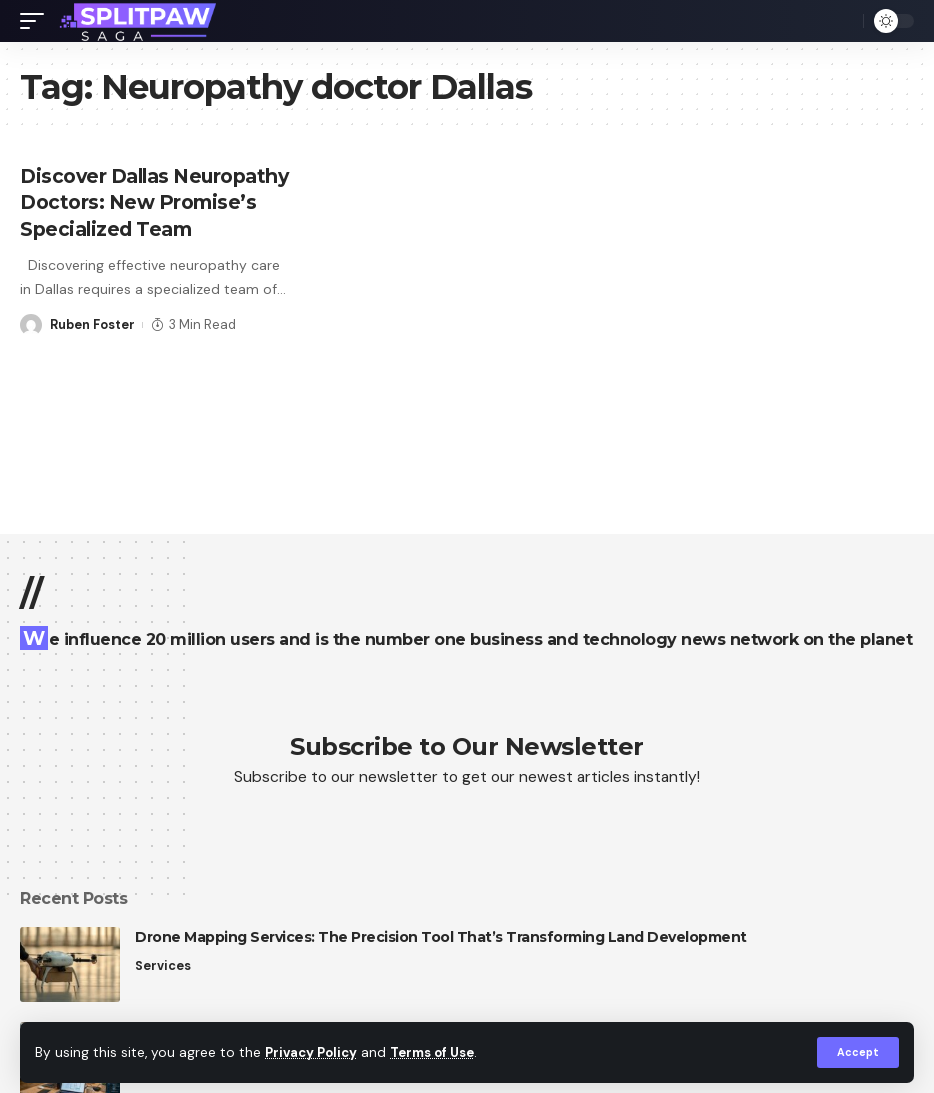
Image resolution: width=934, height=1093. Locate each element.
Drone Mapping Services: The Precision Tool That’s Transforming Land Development (441, 937)
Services (163, 965)
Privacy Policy (314, 1052)
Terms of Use (441, 1052)
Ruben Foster (93, 348)
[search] (843, 21)
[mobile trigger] (37, 21)
